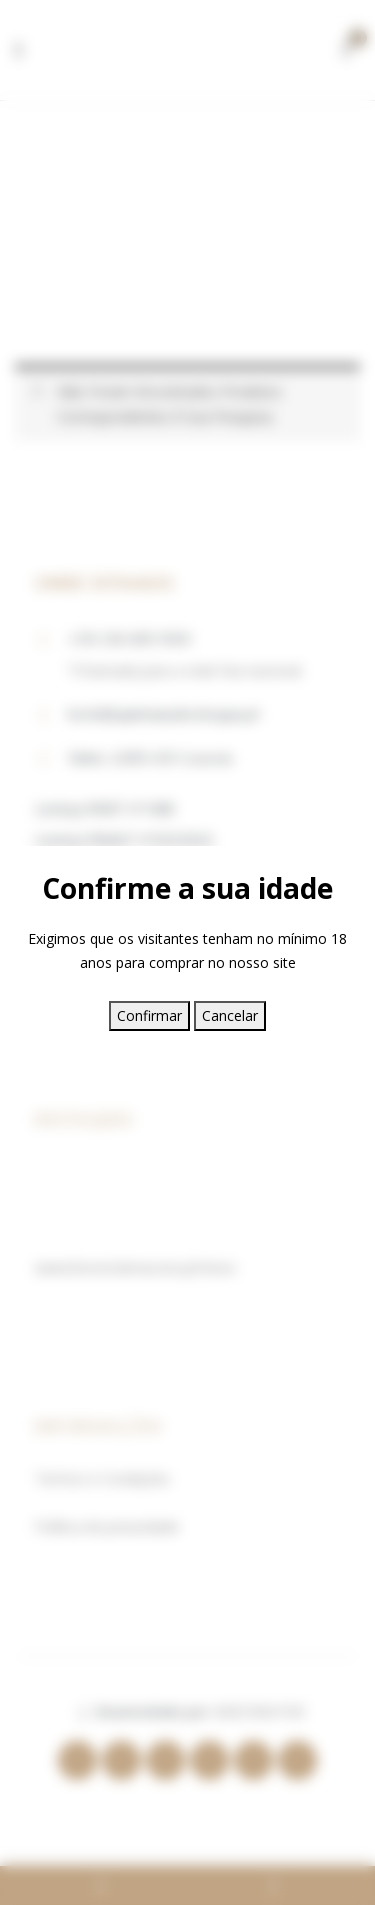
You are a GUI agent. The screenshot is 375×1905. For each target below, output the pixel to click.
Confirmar (149, 1015)
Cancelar (230, 1015)
